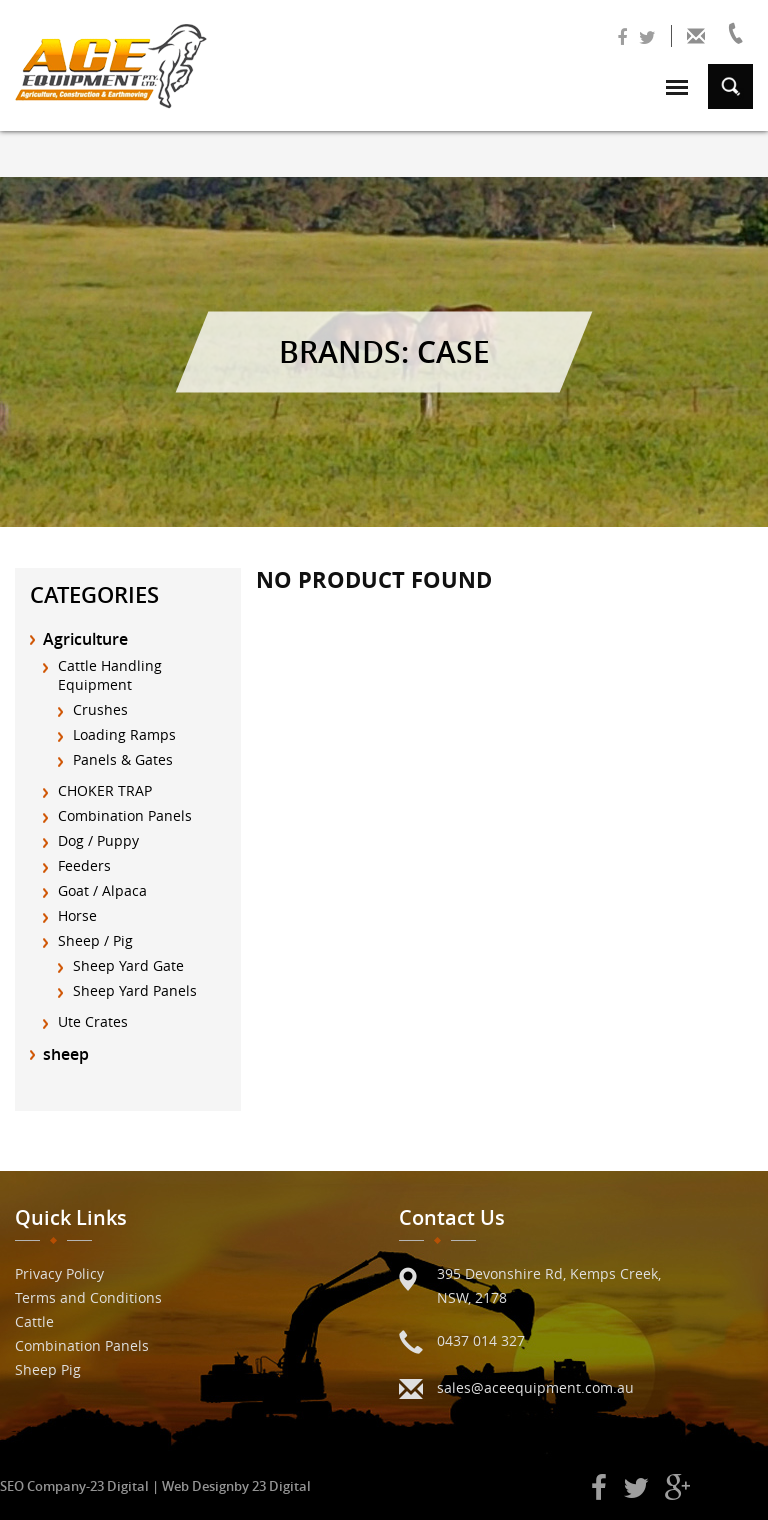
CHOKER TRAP (105, 790)
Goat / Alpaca (102, 890)
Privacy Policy (59, 1273)
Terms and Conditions (88, 1297)
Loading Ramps (124, 734)
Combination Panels (125, 815)
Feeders (84, 865)
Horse (77, 915)
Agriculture (85, 639)
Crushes (100, 709)
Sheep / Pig (95, 940)
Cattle (34, 1321)
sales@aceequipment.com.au (535, 1387)
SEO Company (43, 1486)
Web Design (198, 1486)
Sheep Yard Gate (128, 965)
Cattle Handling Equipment (110, 675)
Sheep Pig (48, 1369)
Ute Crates (93, 1021)
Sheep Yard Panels (135, 990)
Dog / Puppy (98, 840)
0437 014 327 (481, 1340)
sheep (66, 1054)
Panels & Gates (123, 759)
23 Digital (119, 1486)
